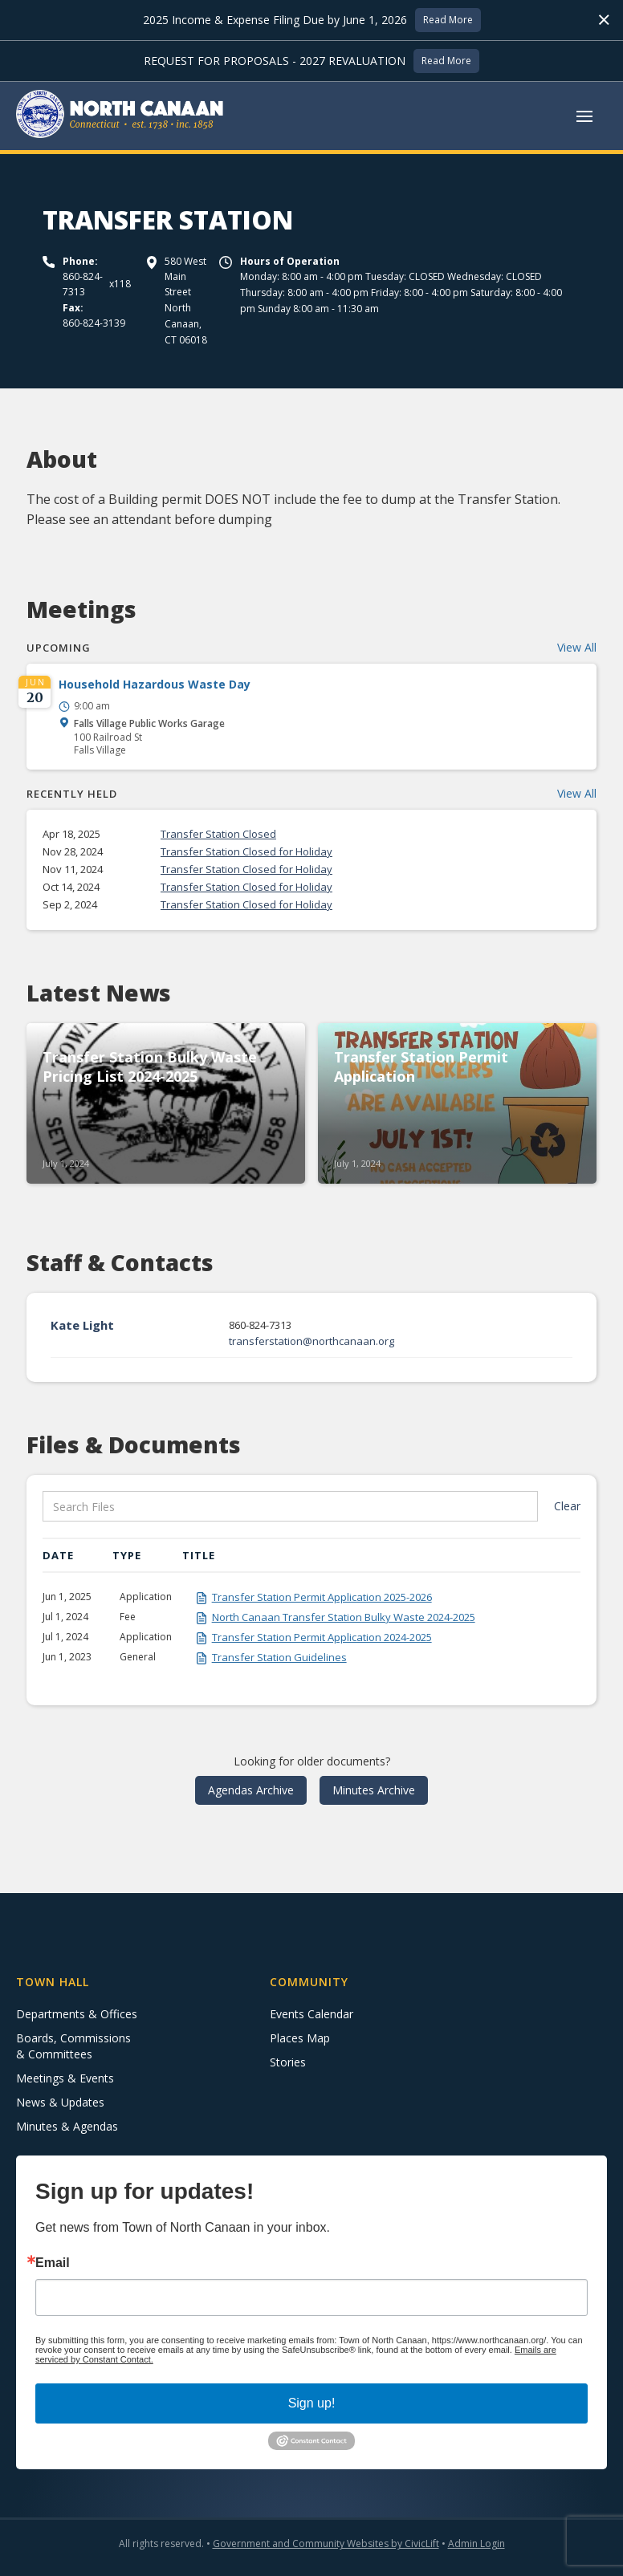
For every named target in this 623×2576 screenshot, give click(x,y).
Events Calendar (311, 2013)
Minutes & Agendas (67, 2126)
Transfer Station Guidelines (279, 1657)
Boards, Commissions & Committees (73, 2046)
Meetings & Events (65, 2078)
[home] (120, 116)
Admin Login (476, 2543)
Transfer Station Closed (218, 834)
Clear (567, 1506)
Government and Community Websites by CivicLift (326, 2543)
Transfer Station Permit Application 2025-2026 (322, 1597)
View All (577, 647)
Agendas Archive (251, 1790)
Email (52, 2263)
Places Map (300, 2038)
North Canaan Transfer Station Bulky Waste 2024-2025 (343, 1617)
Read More (448, 19)
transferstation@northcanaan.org (311, 1341)
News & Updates (60, 2102)
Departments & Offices (76, 2013)
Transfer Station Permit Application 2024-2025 (322, 1637)
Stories (288, 2062)
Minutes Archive (373, 1790)
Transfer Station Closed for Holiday (246, 851)
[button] (584, 116)
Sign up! (312, 2403)
